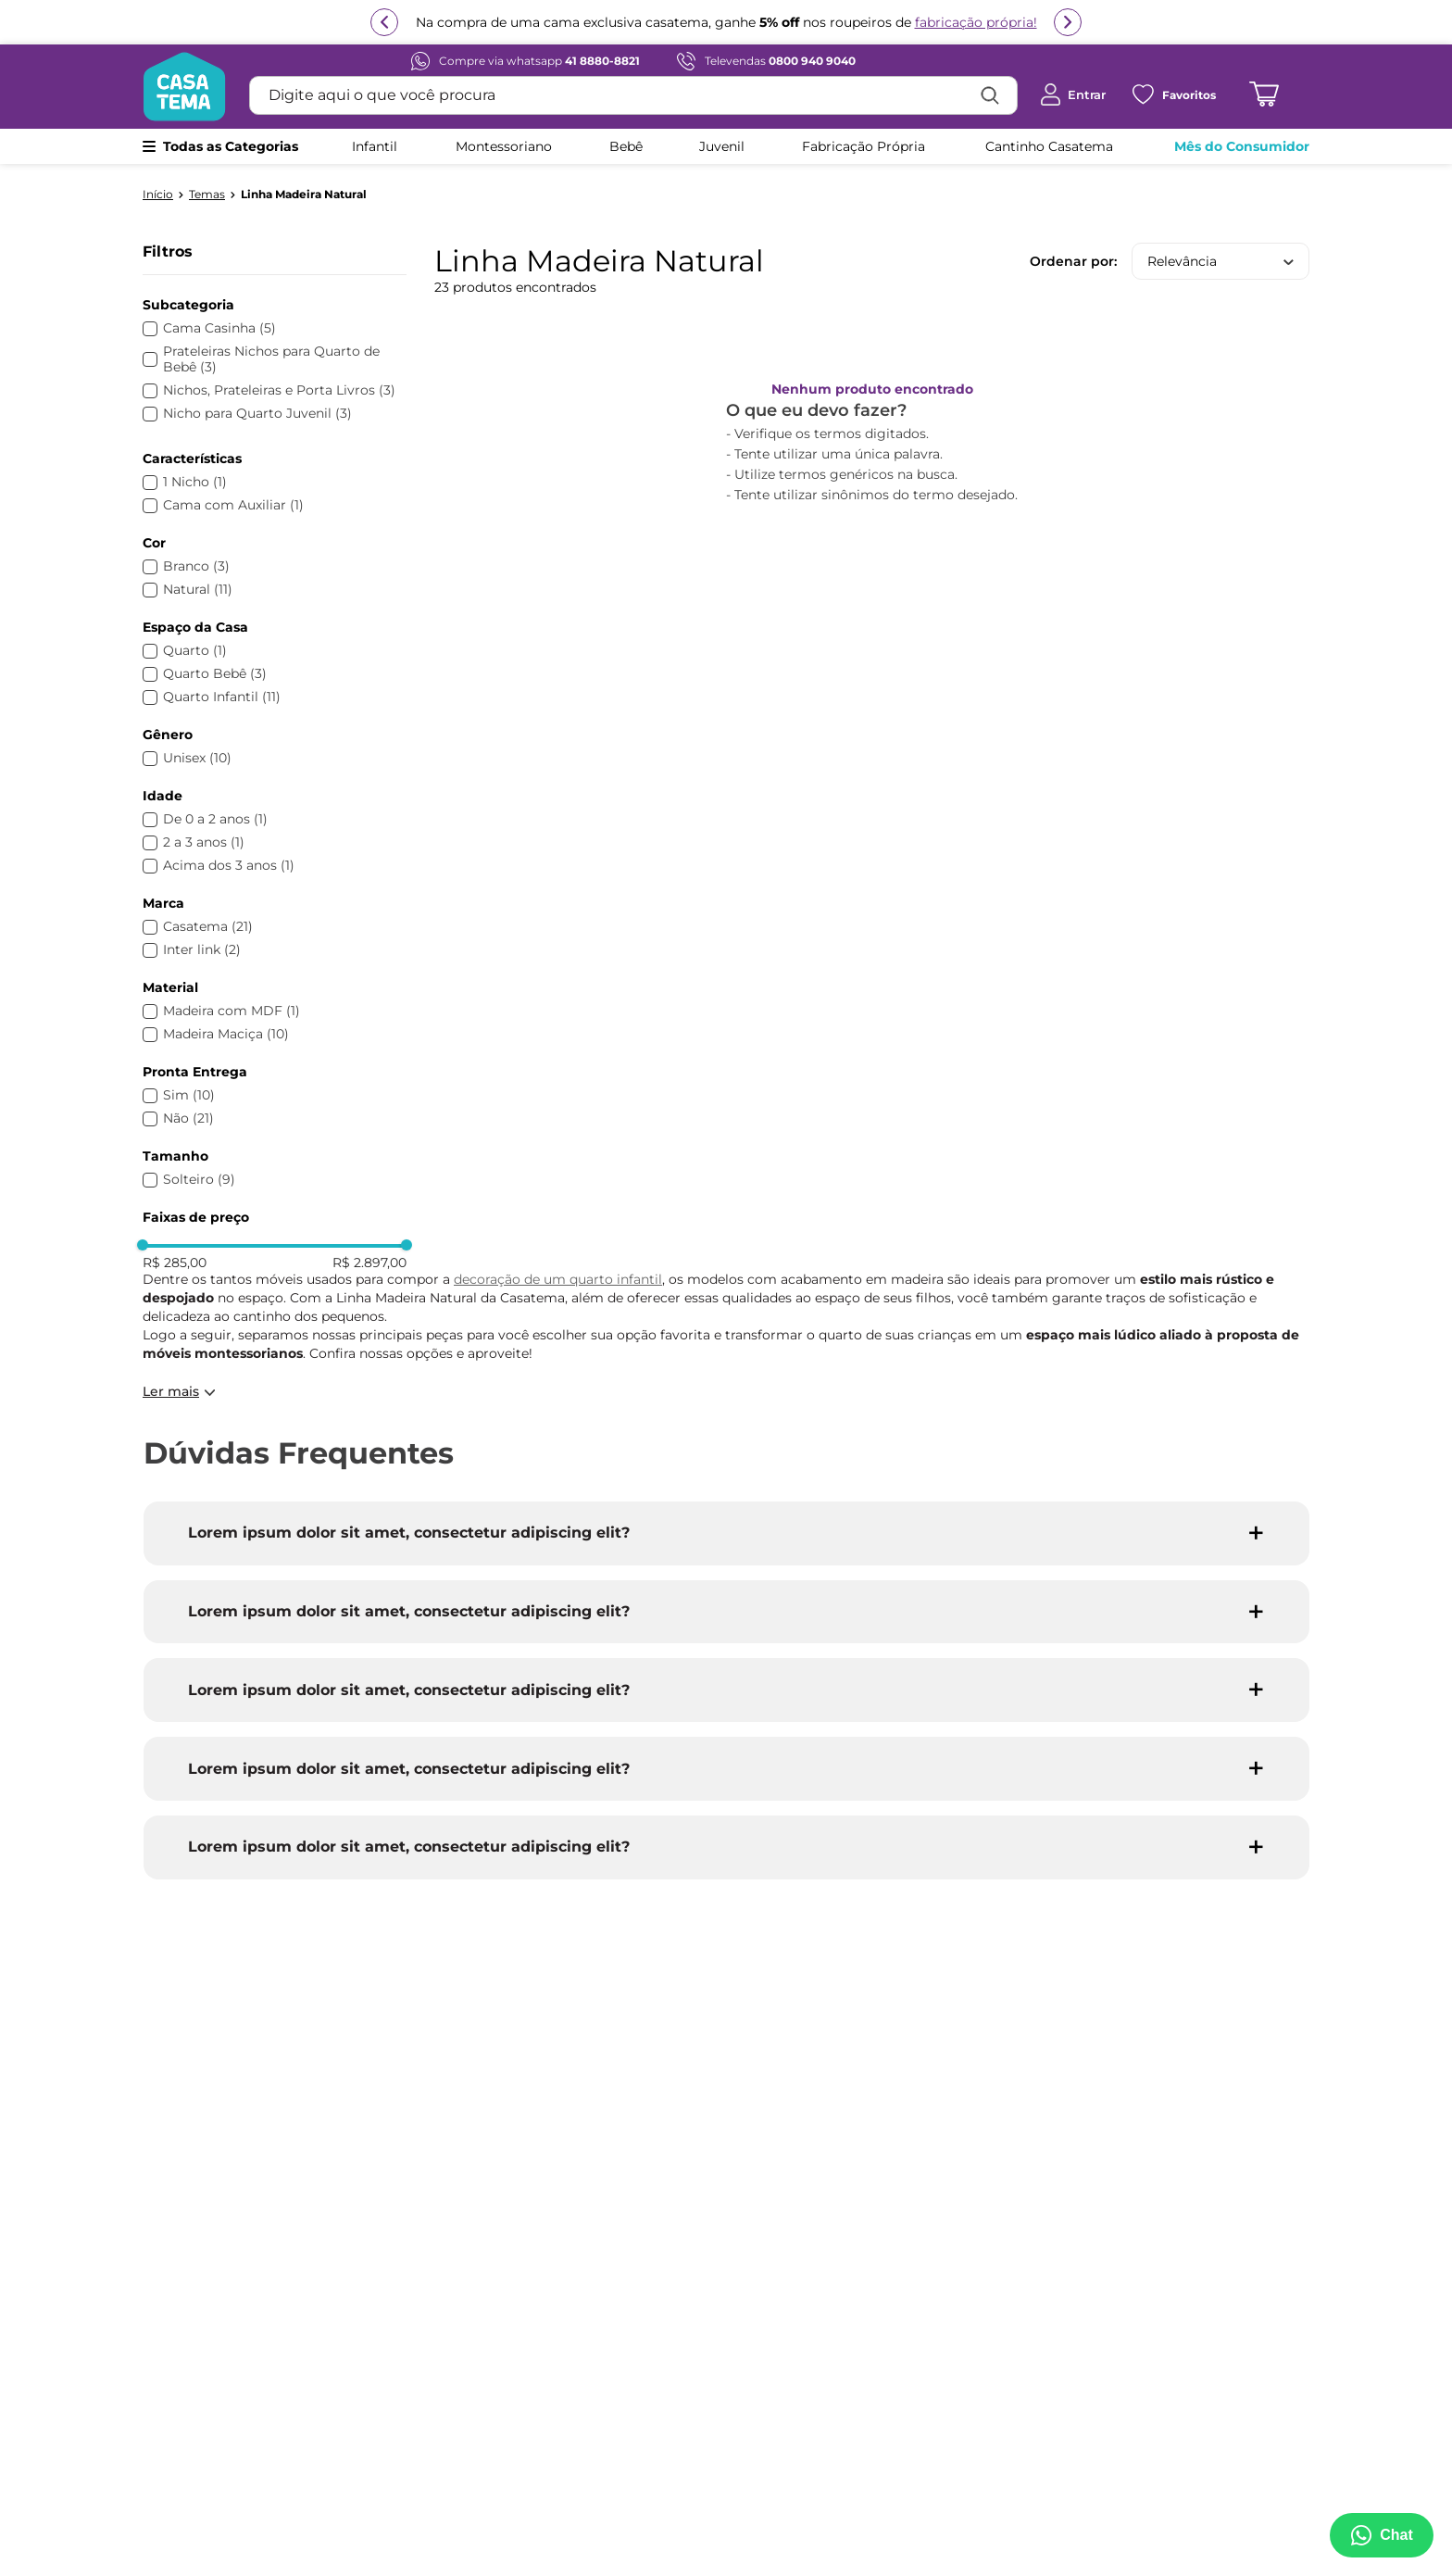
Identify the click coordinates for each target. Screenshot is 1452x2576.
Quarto (195, 651)
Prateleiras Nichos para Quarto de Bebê (271, 359)
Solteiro (199, 1179)
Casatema (208, 927)
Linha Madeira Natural (304, 194)
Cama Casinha (219, 328)
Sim (189, 1095)
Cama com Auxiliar (233, 505)
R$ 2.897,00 (369, 1262)
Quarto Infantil (222, 697)
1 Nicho (195, 482)
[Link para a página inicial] (158, 194)
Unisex (197, 758)
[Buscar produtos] (990, 95)
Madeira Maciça (226, 1034)
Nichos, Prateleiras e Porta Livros (279, 390)
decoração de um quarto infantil (558, 1279)
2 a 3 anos (203, 842)
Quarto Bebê (215, 674)
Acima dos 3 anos (228, 865)
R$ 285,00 (175, 1262)
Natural (197, 589)
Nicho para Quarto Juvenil (257, 413)
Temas (207, 194)
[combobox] (633, 95)
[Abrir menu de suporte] (1379, 2535)
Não (188, 1118)
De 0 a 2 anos (215, 819)
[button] (275, 305)
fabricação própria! (976, 31)
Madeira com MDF (231, 1011)
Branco (196, 566)
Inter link (202, 950)
